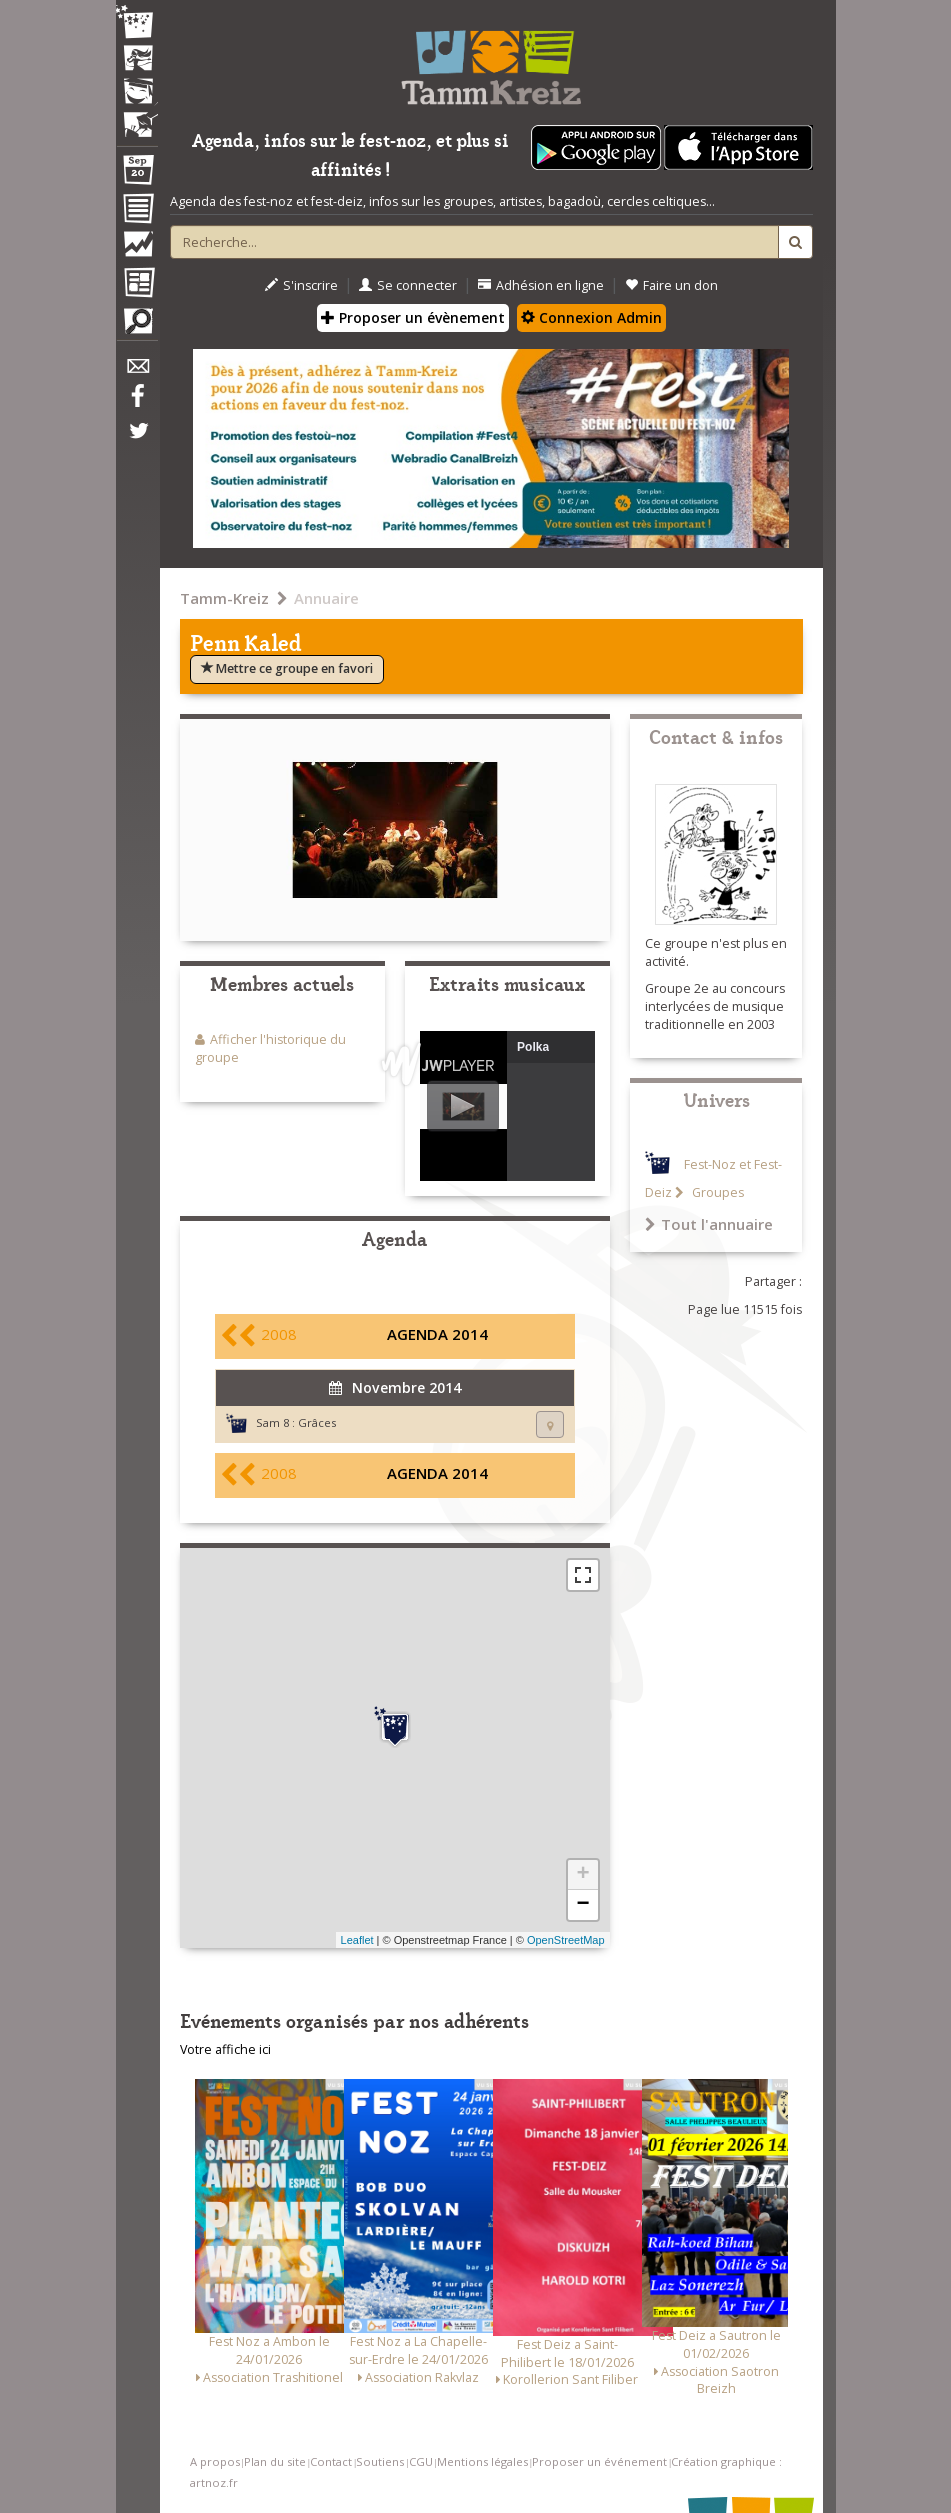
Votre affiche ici (225, 2049)
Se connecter (408, 285)
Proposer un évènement (413, 317)
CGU (421, 2461)
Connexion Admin (591, 317)
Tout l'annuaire (709, 1224)
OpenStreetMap (566, 1940)
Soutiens (380, 2461)
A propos (215, 2461)
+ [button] (582, 1875)
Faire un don (671, 285)
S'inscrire (301, 285)
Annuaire (326, 598)
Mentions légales (482, 2461)
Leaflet (357, 1940)
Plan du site (275, 2461)
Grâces (317, 1422)
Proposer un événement (599, 2461)
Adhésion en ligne (541, 285)
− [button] (582, 1905)
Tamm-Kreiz (224, 598)
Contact (331, 2461)
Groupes (716, 1192)
